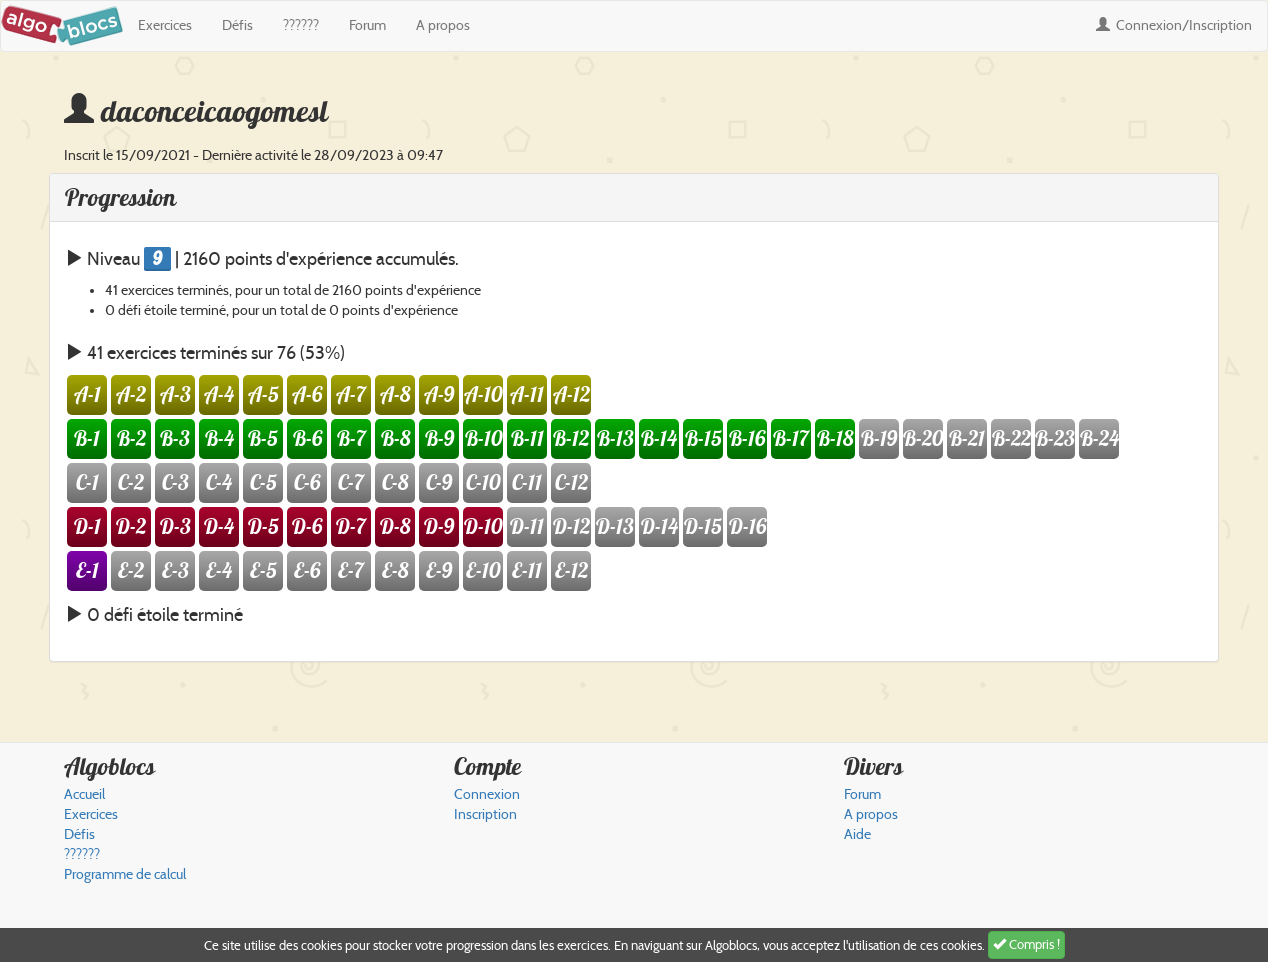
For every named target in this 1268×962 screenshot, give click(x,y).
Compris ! (1026, 944)
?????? (301, 25)
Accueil (84, 794)
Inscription (485, 814)
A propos (443, 25)
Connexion (1174, 25)
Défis (237, 25)
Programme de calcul (125, 874)
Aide (857, 834)
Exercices (165, 25)
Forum (367, 25)
